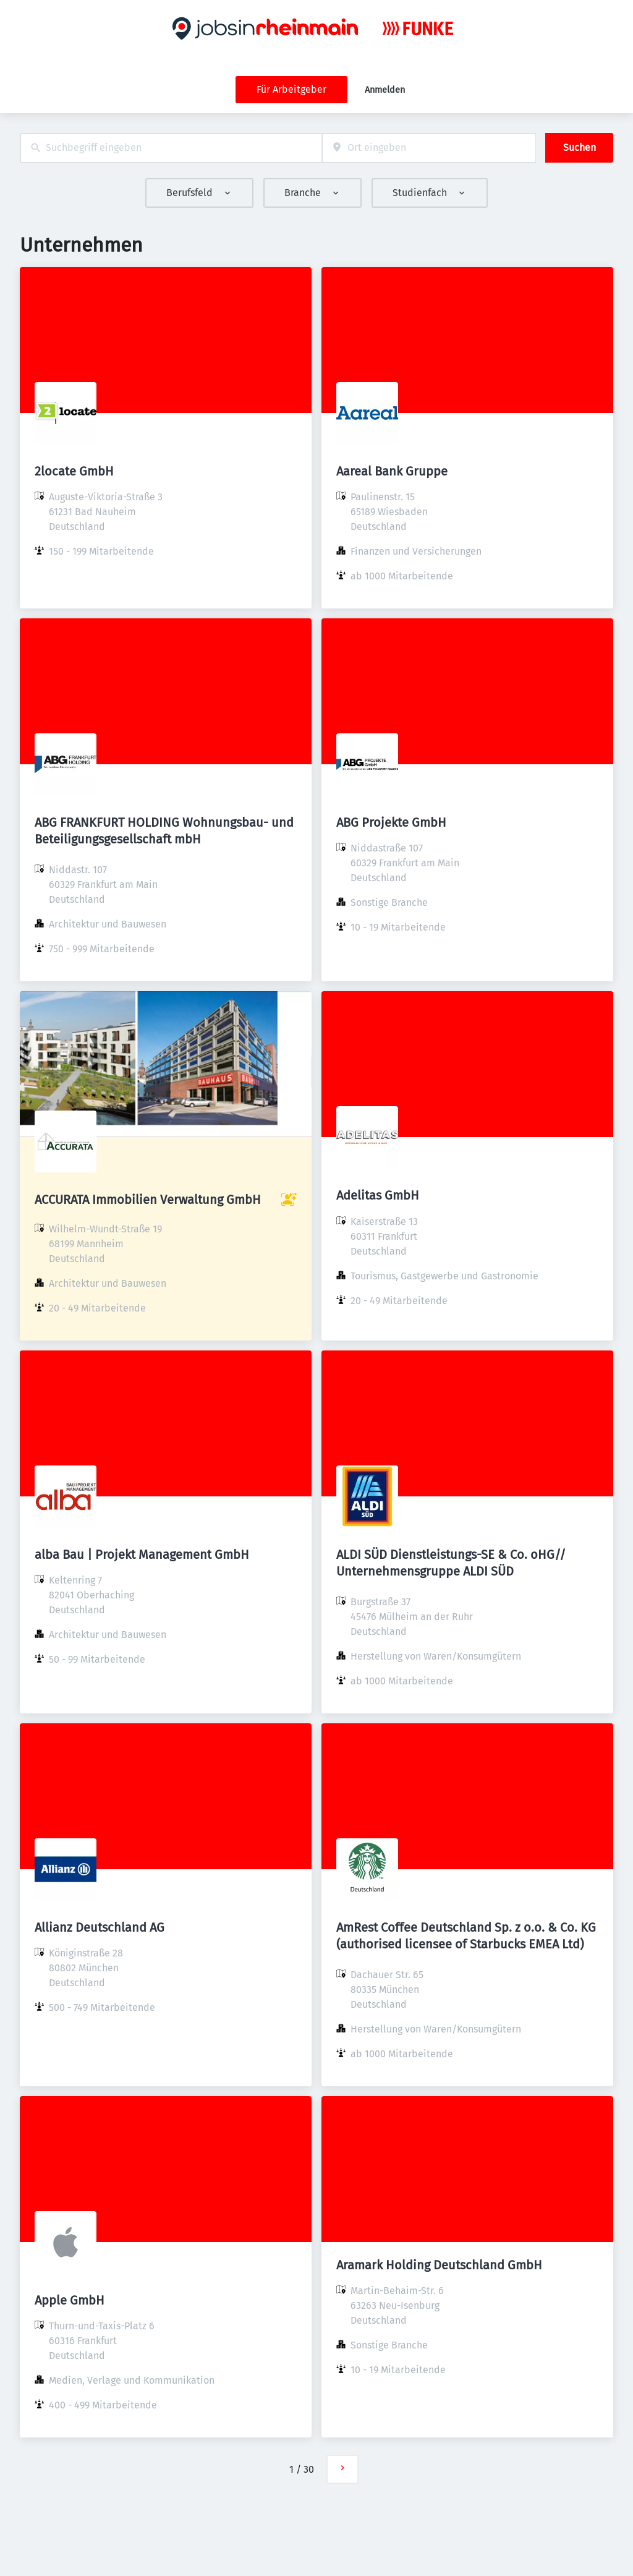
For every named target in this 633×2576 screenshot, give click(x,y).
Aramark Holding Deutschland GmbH (439, 2265)
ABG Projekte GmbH (391, 822)
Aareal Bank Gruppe (392, 471)
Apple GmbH (69, 2300)
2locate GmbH (74, 471)
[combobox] (171, 148)
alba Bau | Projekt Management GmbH (142, 1554)
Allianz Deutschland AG (99, 1927)
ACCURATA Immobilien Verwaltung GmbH (148, 1199)
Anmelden (385, 90)
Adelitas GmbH (377, 1195)
